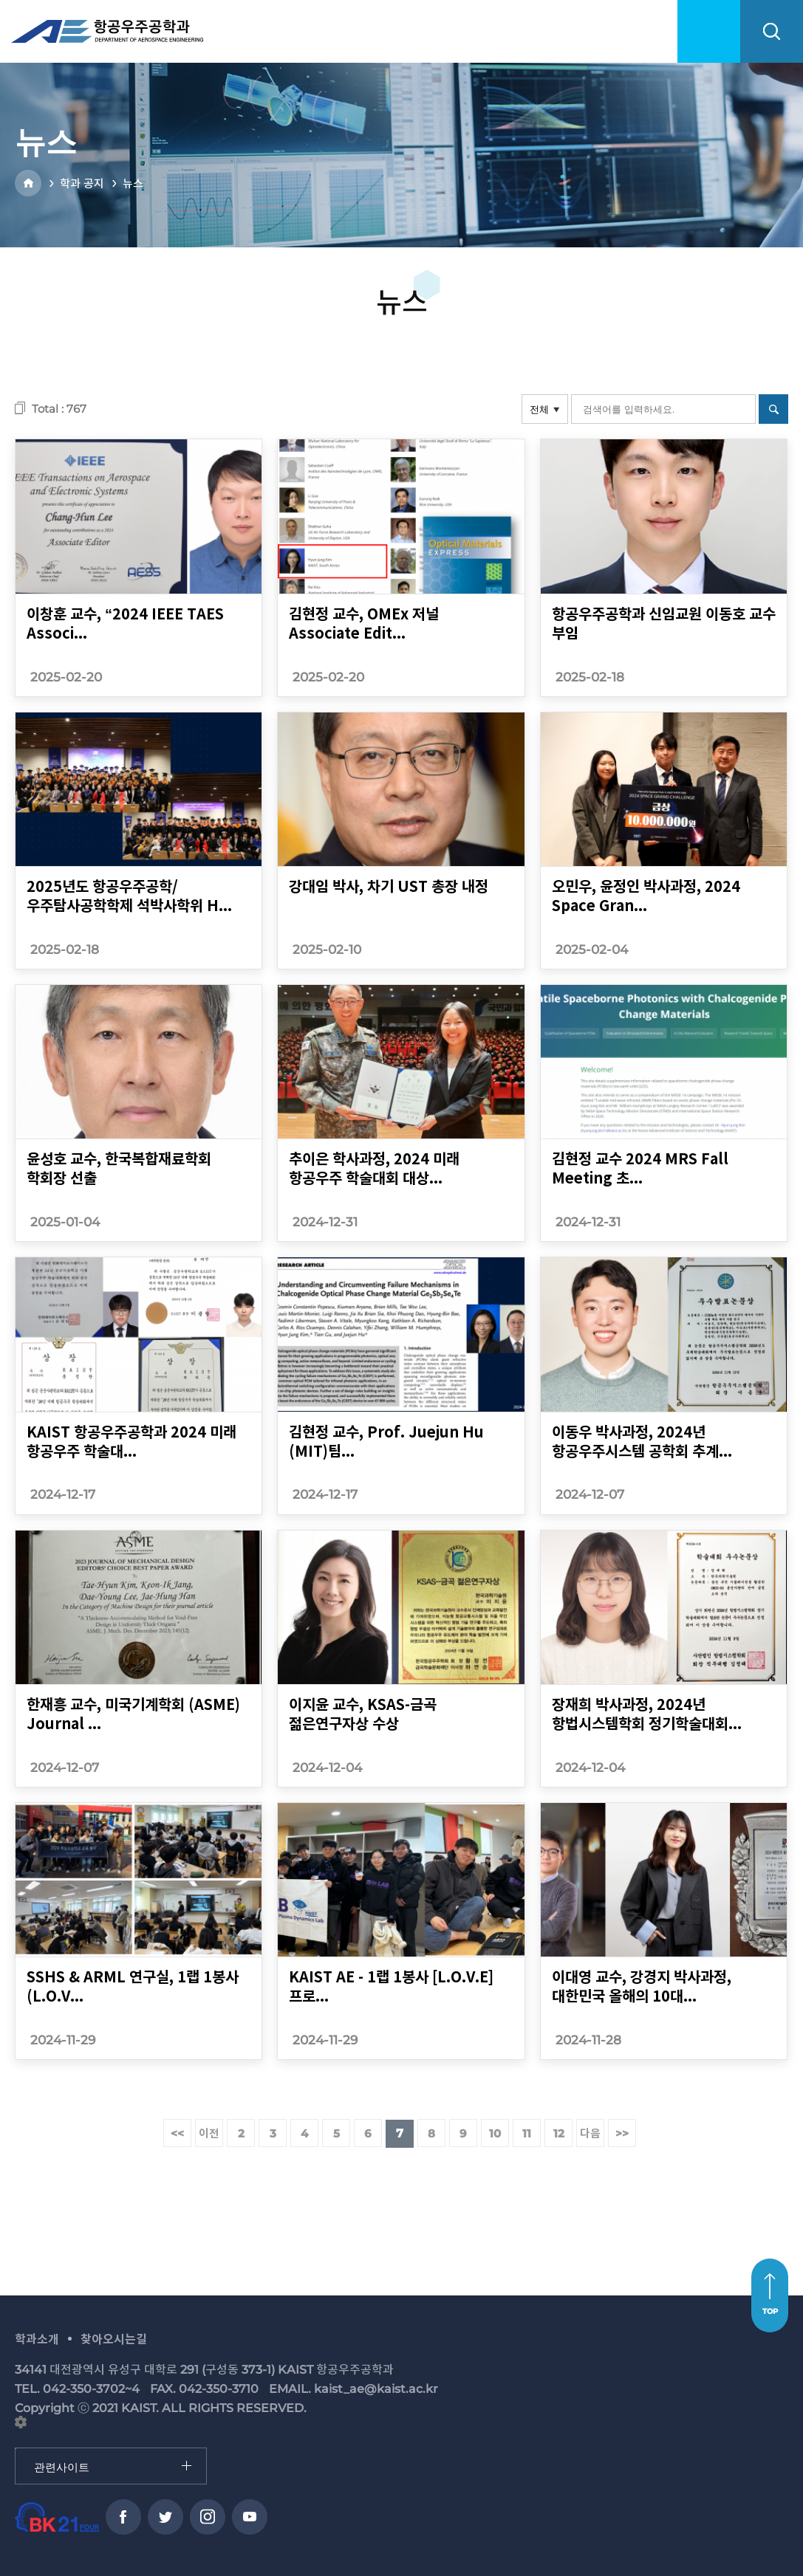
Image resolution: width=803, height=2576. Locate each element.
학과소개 (37, 2339)
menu (708, 31)
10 (495, 2133)
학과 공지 (82, 183)
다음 (590, 2133)
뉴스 (133, 183)
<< (177, 2133)
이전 (209, 2133)
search (771, 31)
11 (526, 2133)
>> (622, 2133)
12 (558, 2133)
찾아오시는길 (114, 2339)
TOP (770, 2311)
